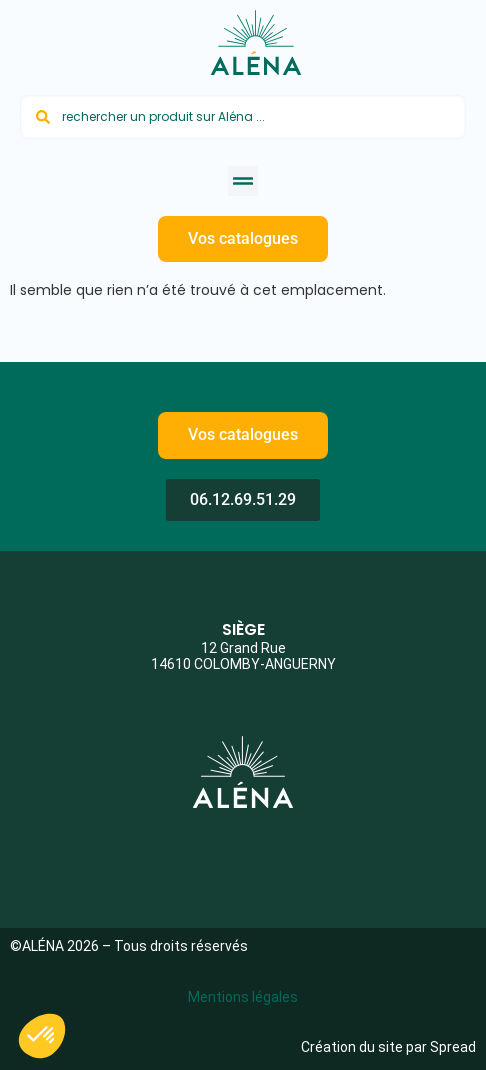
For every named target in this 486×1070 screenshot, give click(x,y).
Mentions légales (243, 997)
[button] (243, 181)
